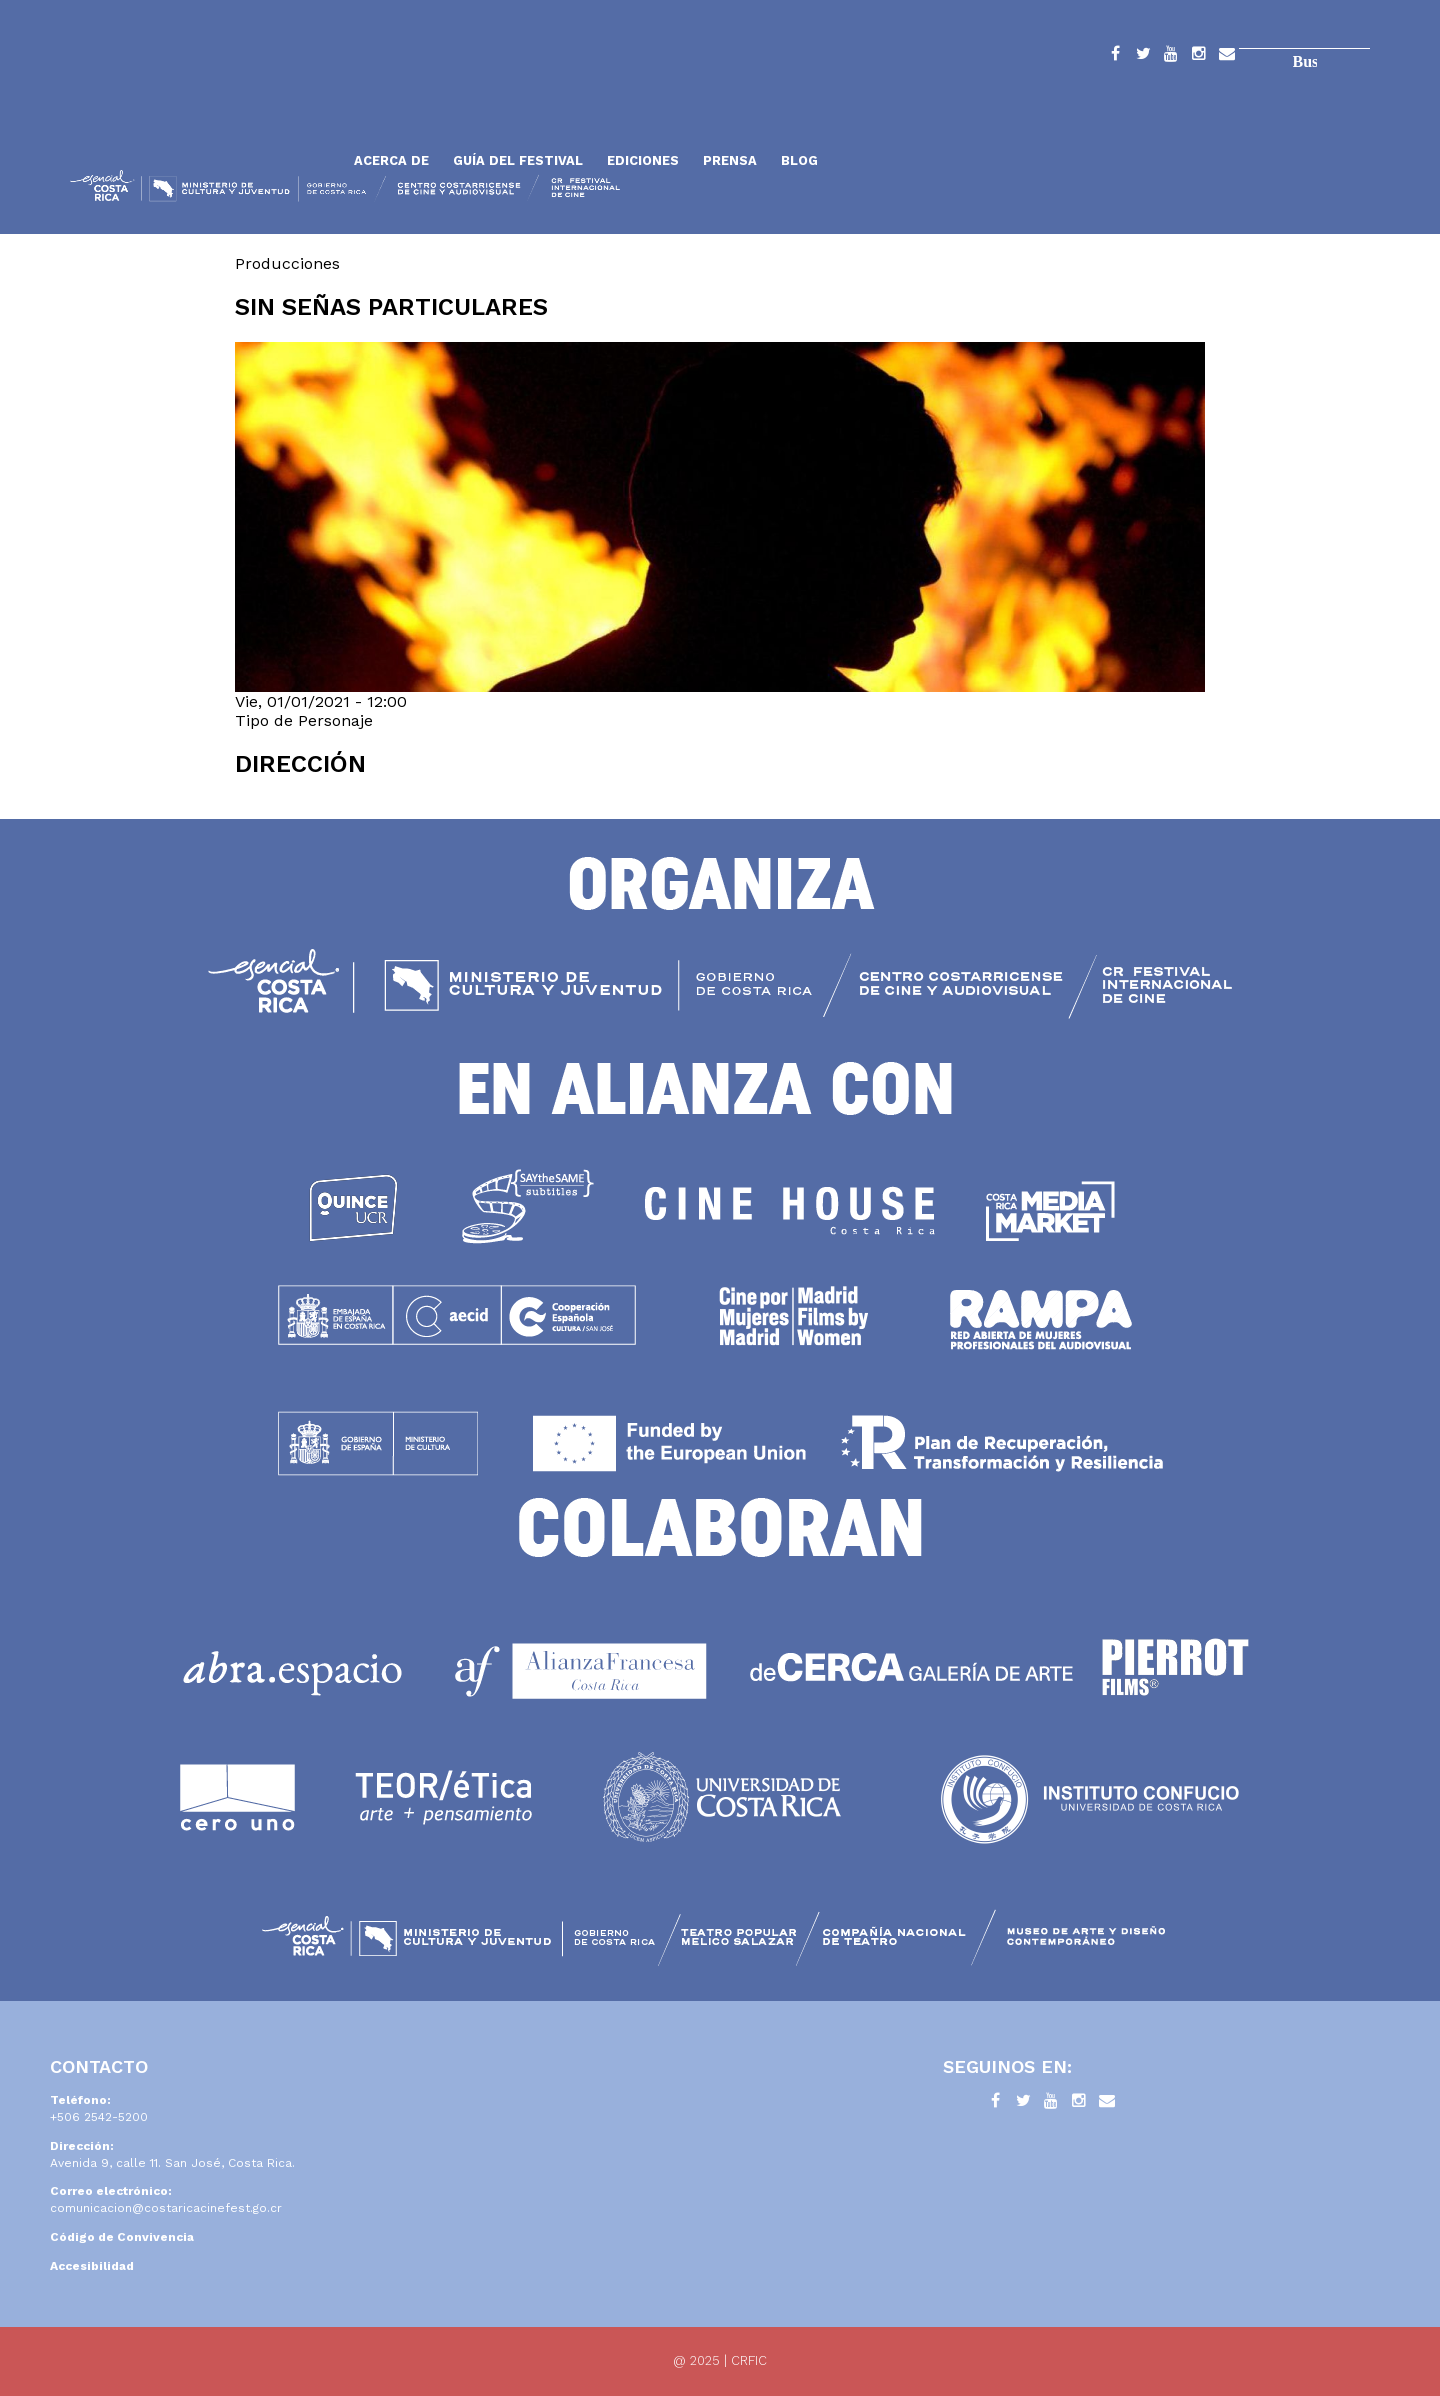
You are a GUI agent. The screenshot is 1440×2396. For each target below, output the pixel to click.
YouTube (1171, 57)
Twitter (1143, 57)
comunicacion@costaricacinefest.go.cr (166, 2208)
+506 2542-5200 (99, 2117)
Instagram (1199, 57)
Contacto (1227, 57)
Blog (799, 160)
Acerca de (391, 160)
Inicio (205, 112)
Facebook (1115, 57)
